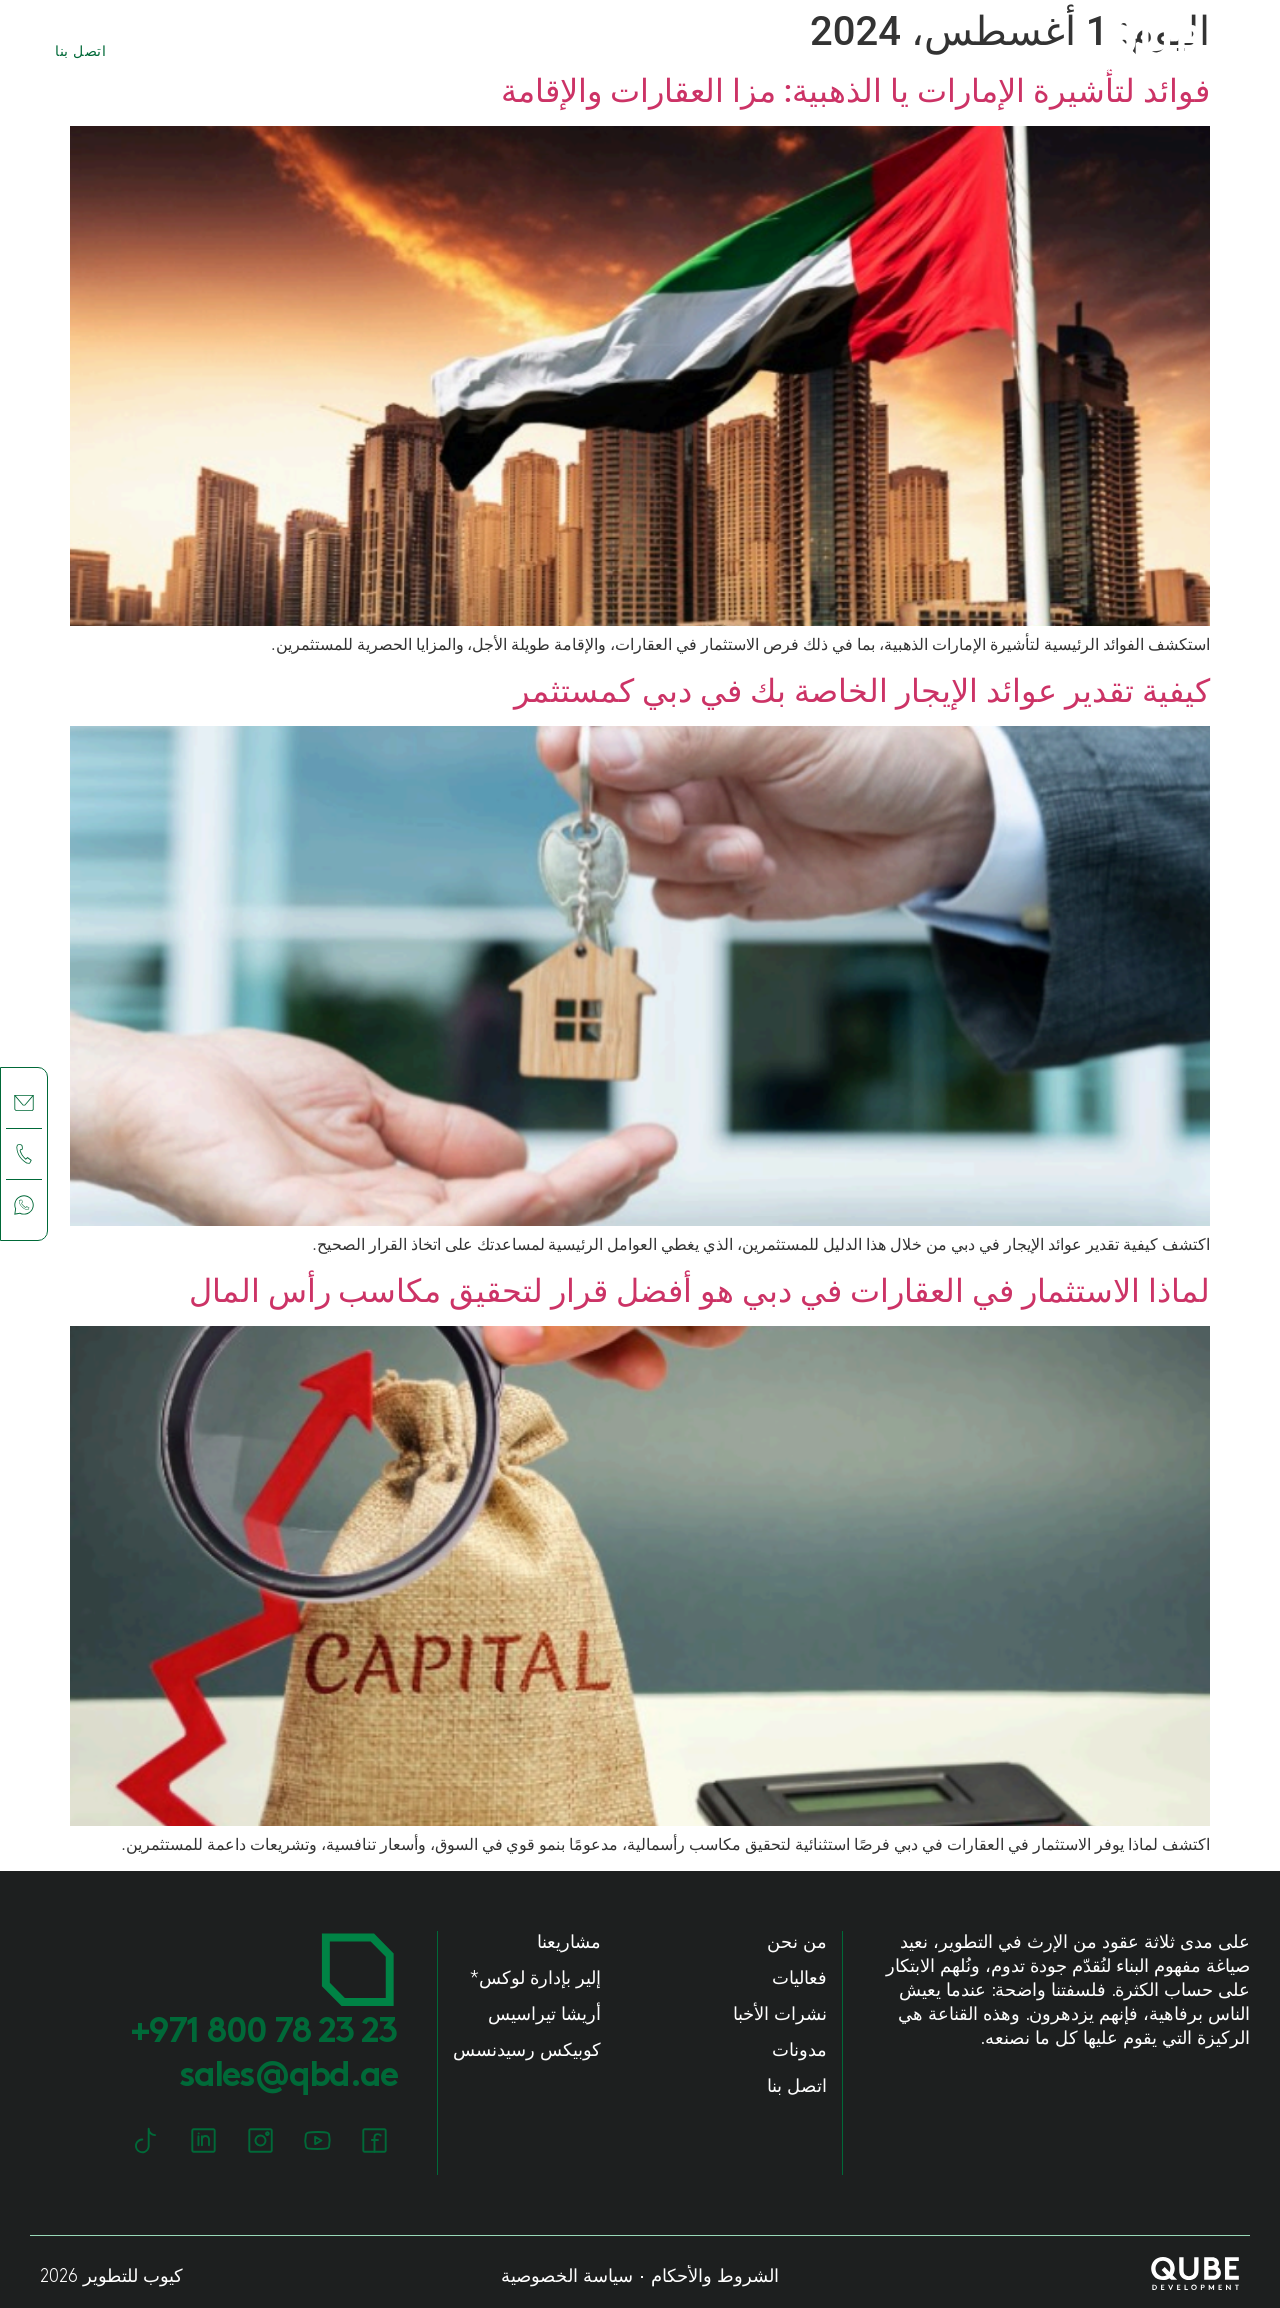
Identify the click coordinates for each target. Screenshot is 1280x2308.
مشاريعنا (398, 52)
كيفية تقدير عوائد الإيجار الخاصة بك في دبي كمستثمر (862, 691)
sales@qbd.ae (288, 2077)
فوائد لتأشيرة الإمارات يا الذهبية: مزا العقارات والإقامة (855, 91)
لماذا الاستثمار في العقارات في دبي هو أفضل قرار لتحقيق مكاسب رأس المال (699, 1291)
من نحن (514, 52)
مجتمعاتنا (275, 52)
